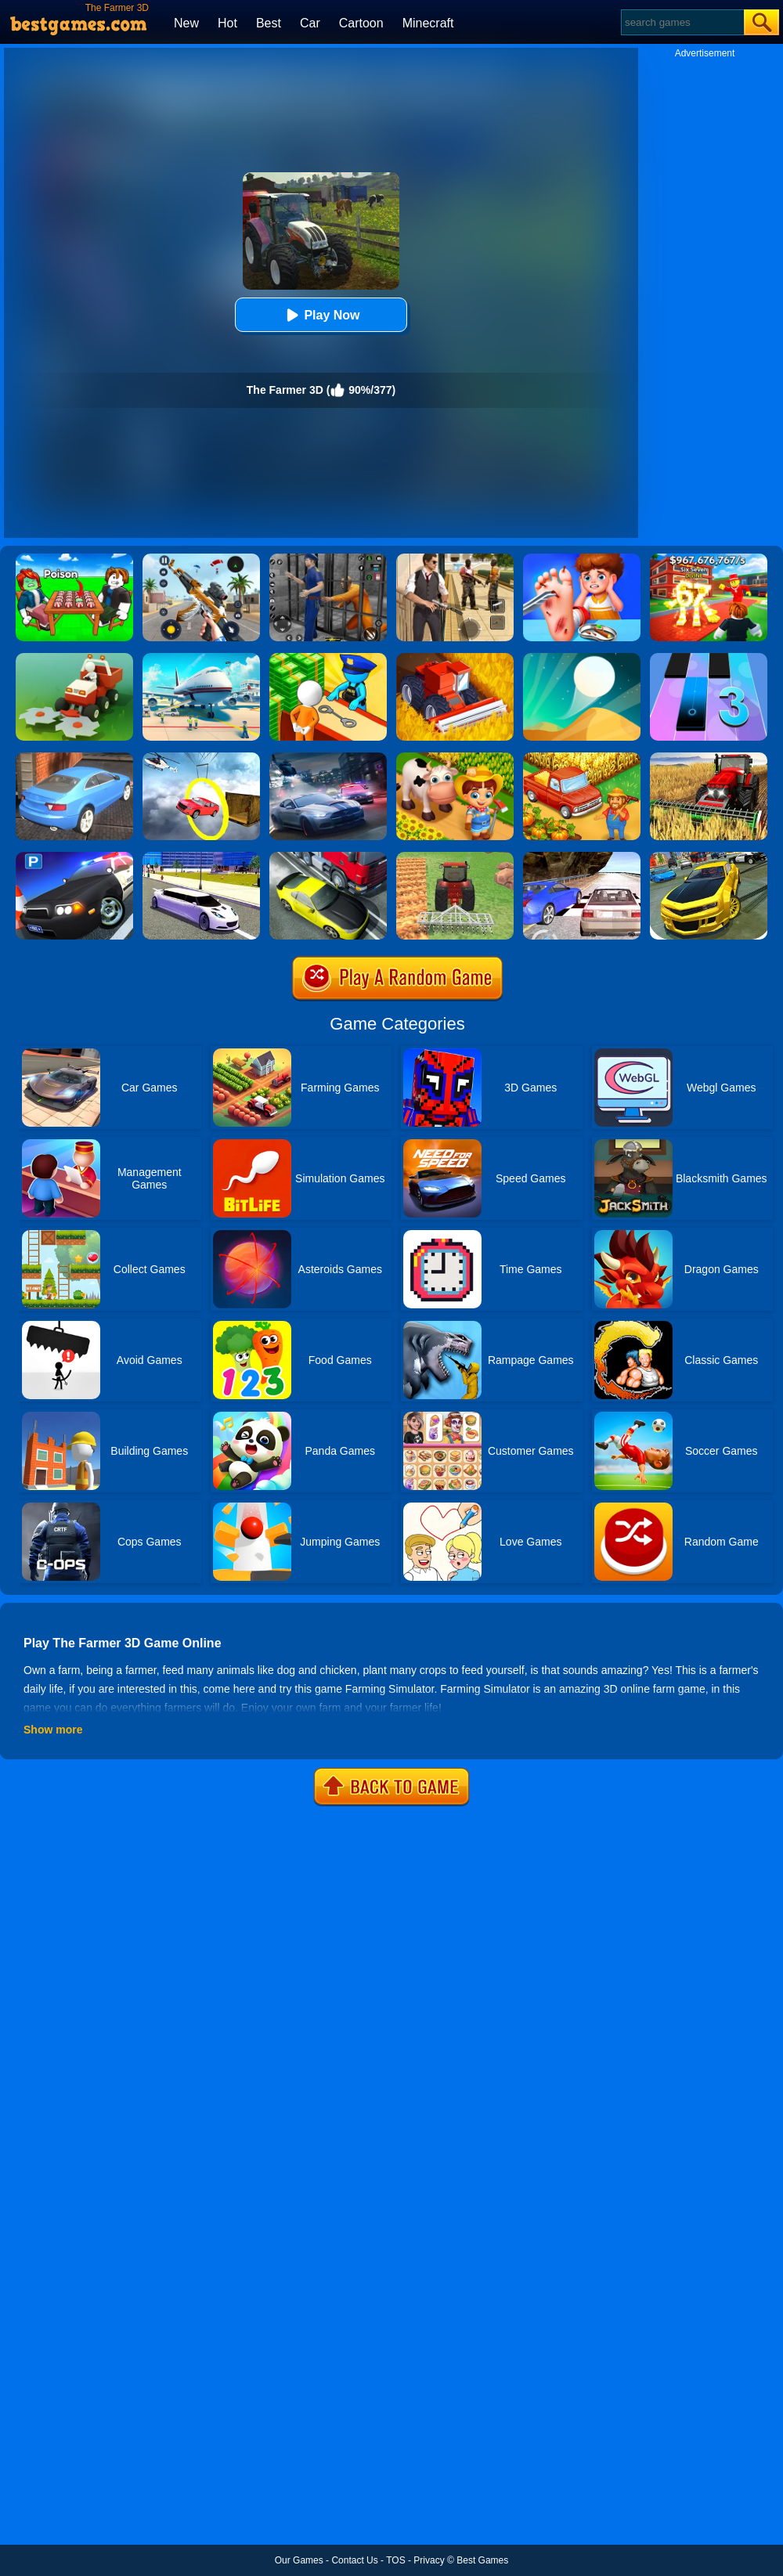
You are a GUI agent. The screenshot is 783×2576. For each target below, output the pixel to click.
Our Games (299, 2560)
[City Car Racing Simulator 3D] (328, 757)
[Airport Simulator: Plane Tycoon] (201, 658)
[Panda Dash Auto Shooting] (201, 559)
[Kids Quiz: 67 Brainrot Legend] (708, 559)
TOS (395, 2560)
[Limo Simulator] (201, 857)
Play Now (320, 315)
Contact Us (354, 2560)
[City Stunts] (74, 757)
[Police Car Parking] (74, 857)
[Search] (681, 22)
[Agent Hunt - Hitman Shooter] (455, 559)
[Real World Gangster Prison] (328, 559)
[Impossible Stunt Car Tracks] (201, 757)
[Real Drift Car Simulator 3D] (708, 857)
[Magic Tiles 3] (708, 658)
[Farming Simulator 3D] (455, 658)
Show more (52, 1729)
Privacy (428, 2560)
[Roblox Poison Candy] (74, 559)
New (186, 23)
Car (310, 23)
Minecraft (428, 23)
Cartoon (361, 23)
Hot (227, 23)
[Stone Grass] (74, 658)
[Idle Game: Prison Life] (328, 658)
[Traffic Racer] (328, 857)
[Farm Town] (581, 757)
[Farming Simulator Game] (708, 757)
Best (268, 23)
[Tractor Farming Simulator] (455, 857)
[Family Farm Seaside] (455, 757)
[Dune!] (581, 658)
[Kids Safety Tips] (581, 559)
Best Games (482, 2560)
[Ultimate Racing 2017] (581, 857)
